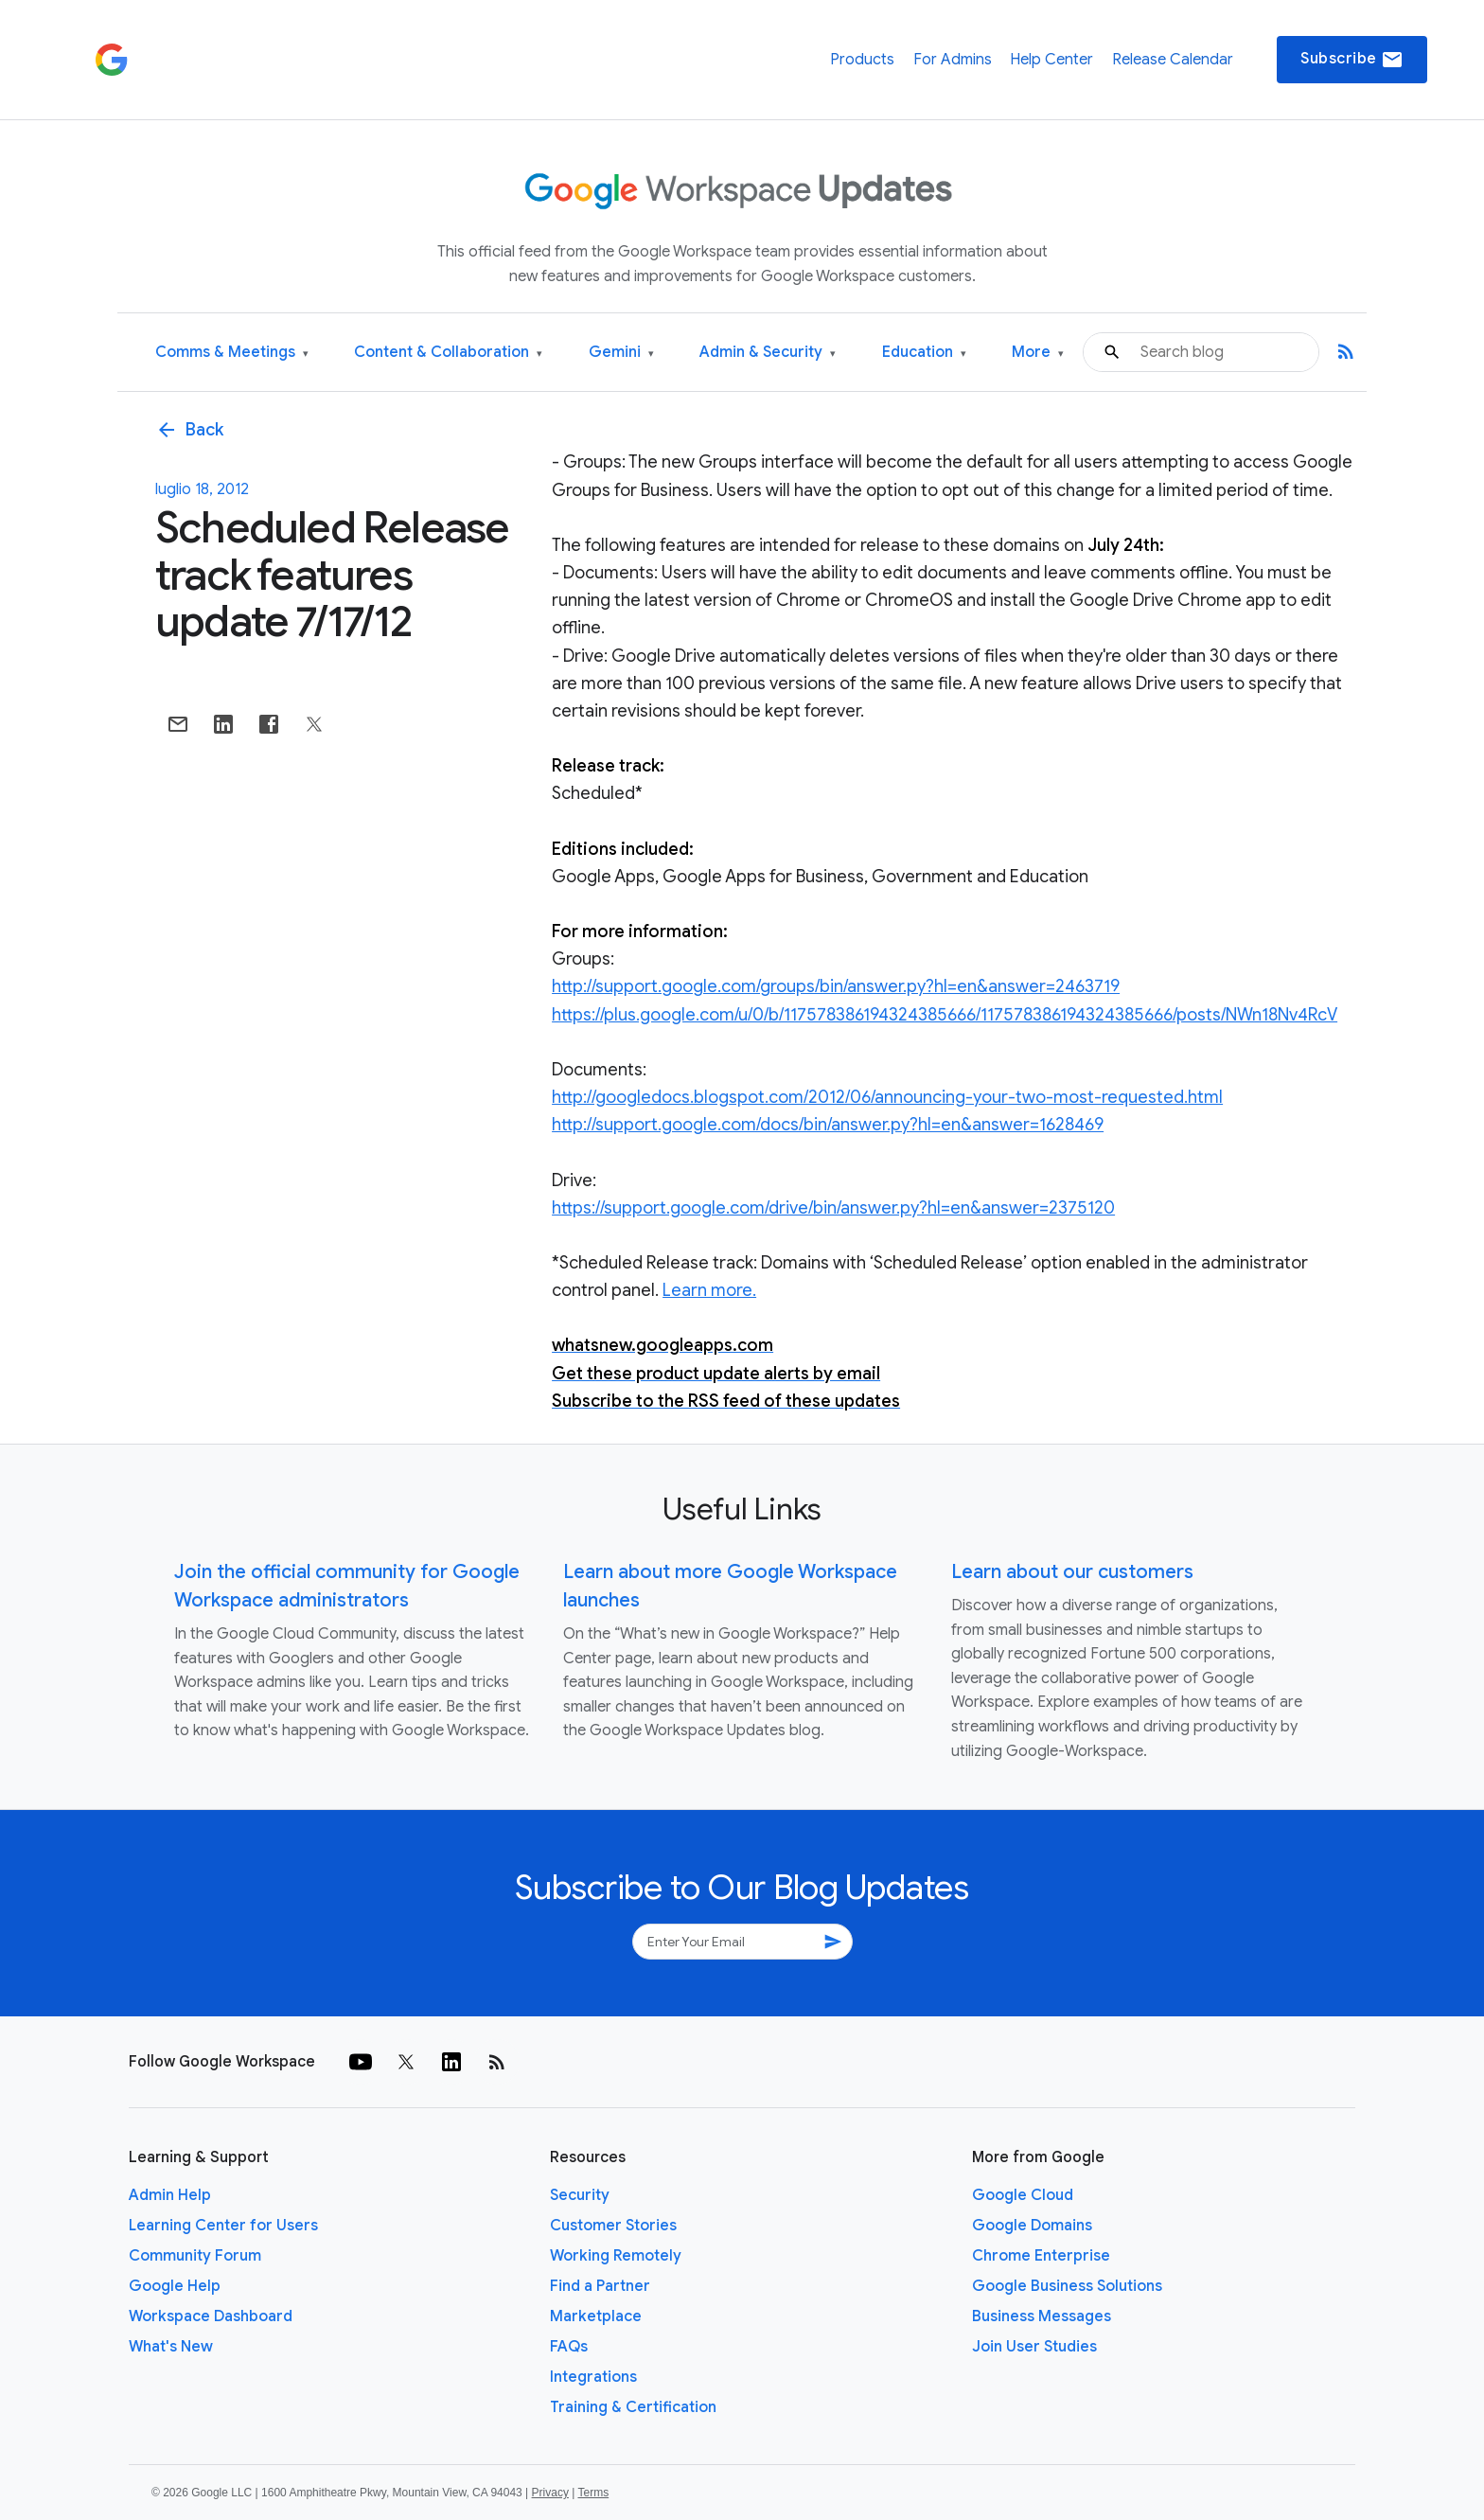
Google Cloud (1022, 2195)
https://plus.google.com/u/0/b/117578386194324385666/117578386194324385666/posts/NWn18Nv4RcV (944, 1014)
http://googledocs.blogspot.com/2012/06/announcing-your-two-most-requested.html (887, 1097)
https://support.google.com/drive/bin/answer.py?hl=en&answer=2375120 (833, 1208)
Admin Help (170, 2195)
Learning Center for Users (223, 2225)
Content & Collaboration (448, 353)
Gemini (621, 353)
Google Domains (1032, 2225)
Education (924, 353)
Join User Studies (1034, 2346)
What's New (171, 2346)
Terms (593, 2492)
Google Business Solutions (1067, 2286)
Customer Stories (613, 2225)
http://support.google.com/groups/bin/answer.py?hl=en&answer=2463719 (836, 986)
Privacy (550, 2492)
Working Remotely (615, 2255)
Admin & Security (767, 353)
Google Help (175, 2286)
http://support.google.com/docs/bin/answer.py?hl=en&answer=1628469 (828, 1124)
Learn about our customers (1072, 1572)
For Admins (952, 59)
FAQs (569, 2346)
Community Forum (195, 2255)
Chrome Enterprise (1041, 2255)
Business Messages (1041, 2316)
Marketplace (596, 2316)
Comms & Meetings (232, 353)
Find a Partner (600, 2286)
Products (862, 59)
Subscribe (1352, 59)
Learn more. (709, 1290)
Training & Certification (633, 2407)
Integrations (593, 2377)
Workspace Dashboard (210, 2316)
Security (580, 2195)
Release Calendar (1172, 59)
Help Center (1051, 59)
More (1038, 353)
